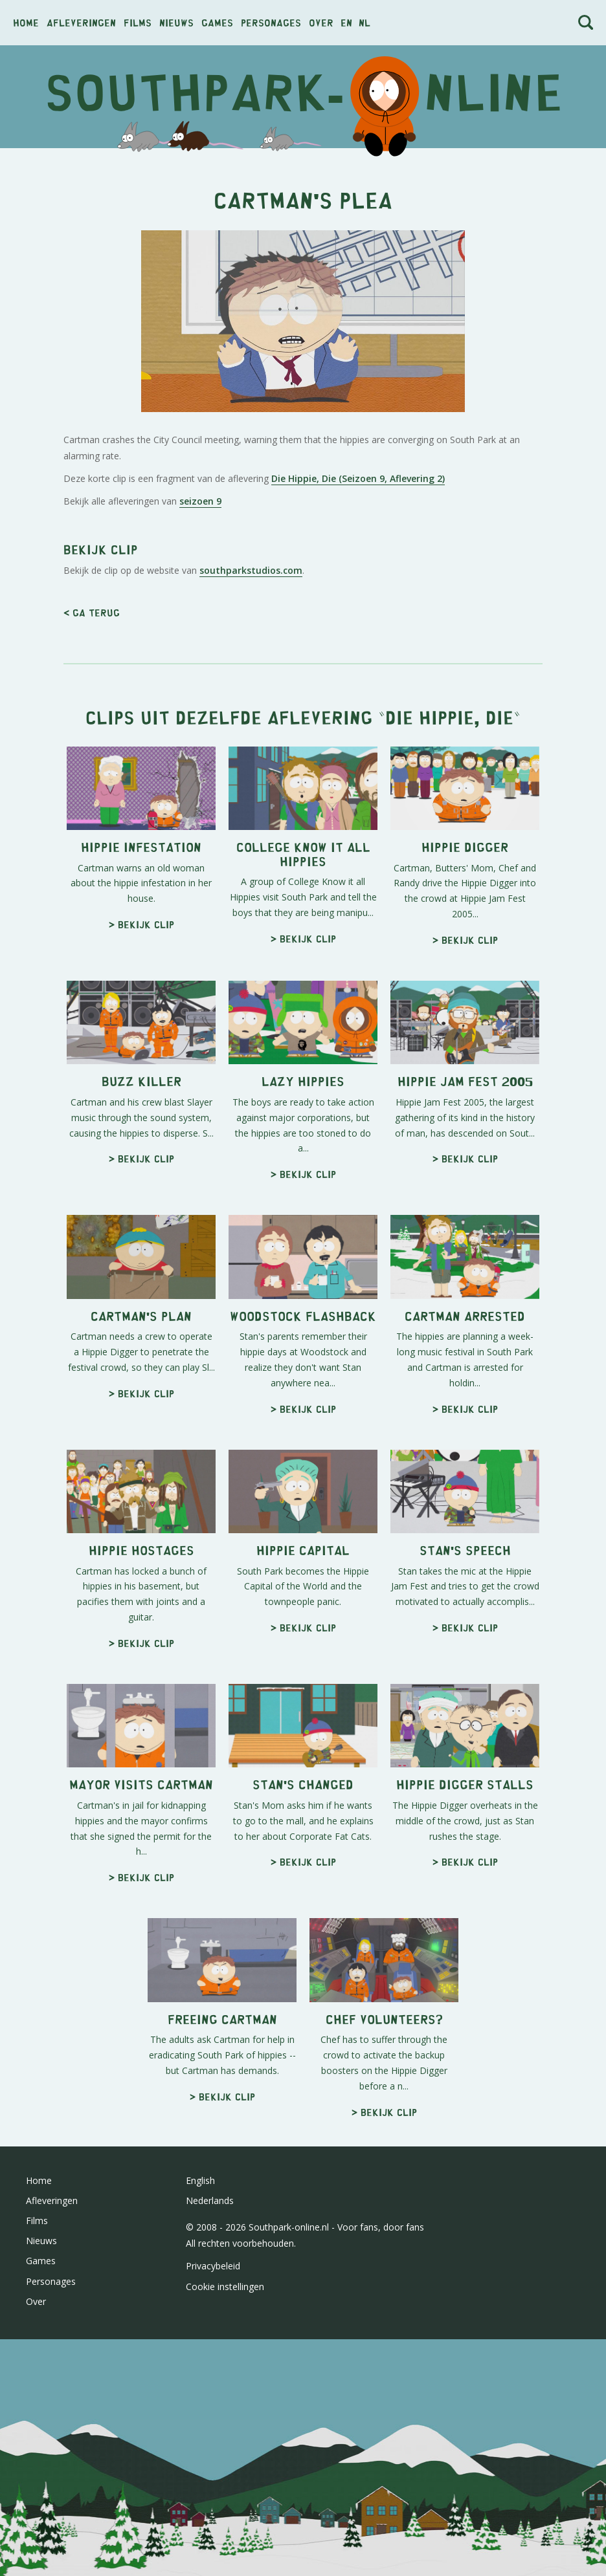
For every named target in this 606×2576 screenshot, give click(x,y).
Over (321, 22)
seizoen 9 (200, 501)
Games (217, 22)
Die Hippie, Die (449, 716)
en (346, 22)
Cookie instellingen (225, 2286)
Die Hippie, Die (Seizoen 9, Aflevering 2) (358, 478)
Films (138, 22)
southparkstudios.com (250, 570)
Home (26, 22)
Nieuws (176, 22)
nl (364, 22)
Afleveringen (81, 22)
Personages (271, 22)
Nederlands (210, 2200)
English (200, 2180)
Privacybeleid (213, 2266)
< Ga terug (91, 612)
